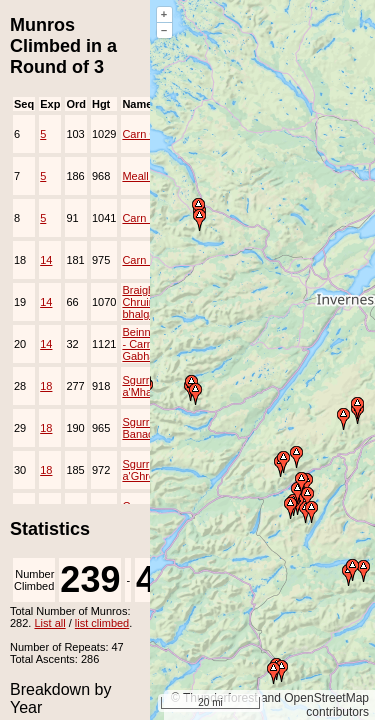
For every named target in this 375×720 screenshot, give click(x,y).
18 (46, 386)
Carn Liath (147, 260)
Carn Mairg (149, 218)
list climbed (102, 623)
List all (49, 623)
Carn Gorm (149, 134)
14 (46, 260)
